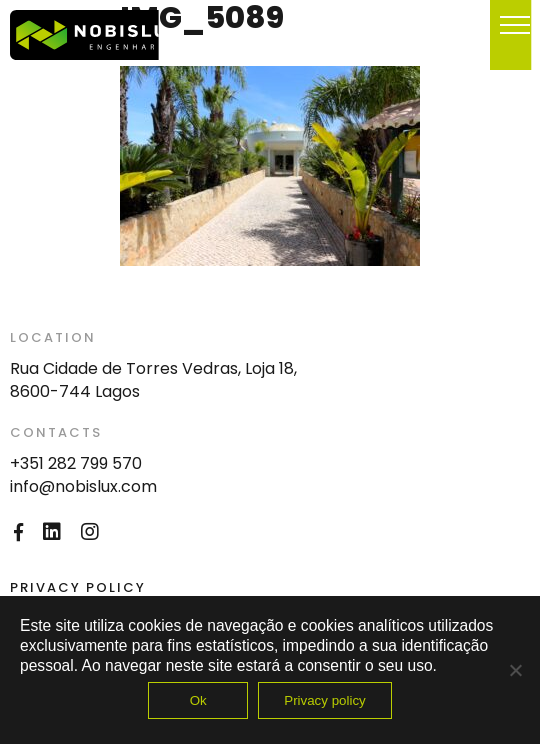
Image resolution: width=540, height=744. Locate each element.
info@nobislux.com (83, 486)
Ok (198, 700)
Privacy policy (324, 700)
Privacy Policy (78, 587)
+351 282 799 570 (76, 463)
